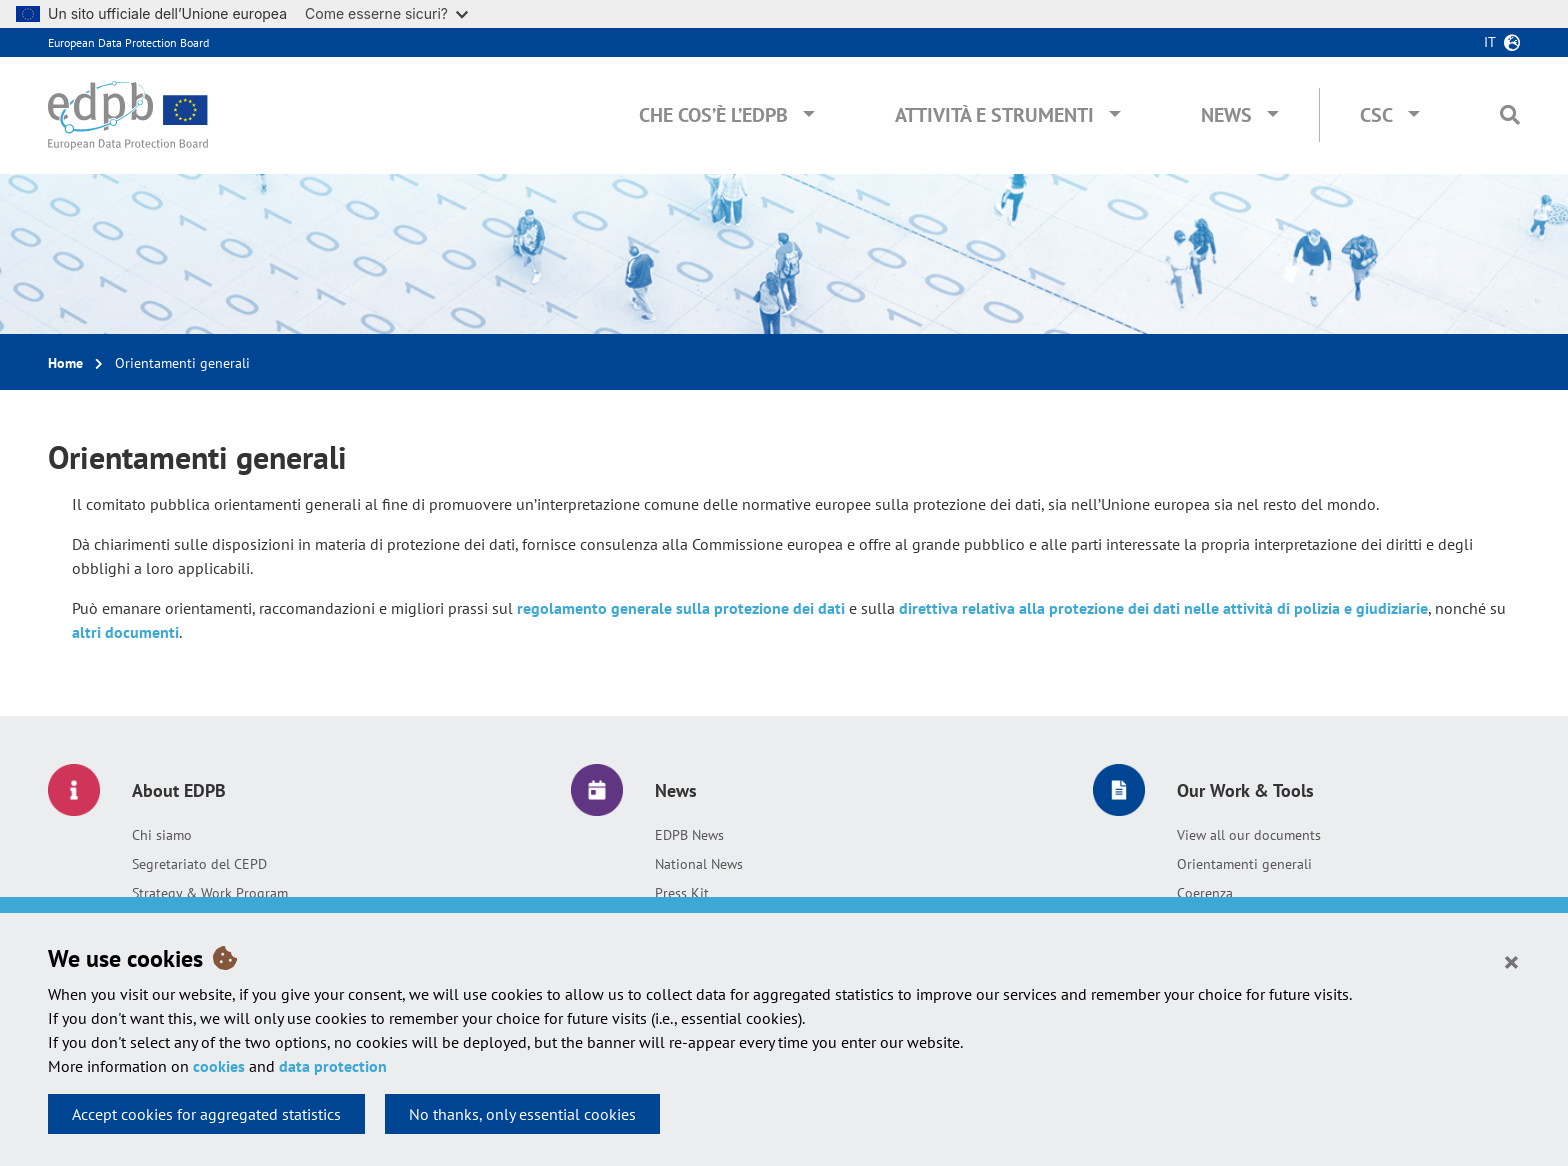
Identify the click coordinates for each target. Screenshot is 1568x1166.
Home (65, 363)
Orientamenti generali (1244, 864)
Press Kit (682, 893)
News (1226, 115)
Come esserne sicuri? (386, 13)
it (1490, 42)
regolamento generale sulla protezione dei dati (681, 608)
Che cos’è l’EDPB (713, 115)
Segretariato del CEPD (199, 864)
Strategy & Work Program (210, 893)
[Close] (1511, 961)
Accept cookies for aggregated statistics (206, 1114)
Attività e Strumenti (994, 115)
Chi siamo (162, 835)
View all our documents (1249, 835)
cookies (219, 1066)
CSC (1376, 115)
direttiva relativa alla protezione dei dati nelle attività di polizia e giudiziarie (1163, 608)
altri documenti (125, 632)
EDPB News (689, 835)
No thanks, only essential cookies (522, 1114)
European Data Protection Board (128, 42)
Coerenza (1205, 893)
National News (699, 864)
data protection (333, 1066)
